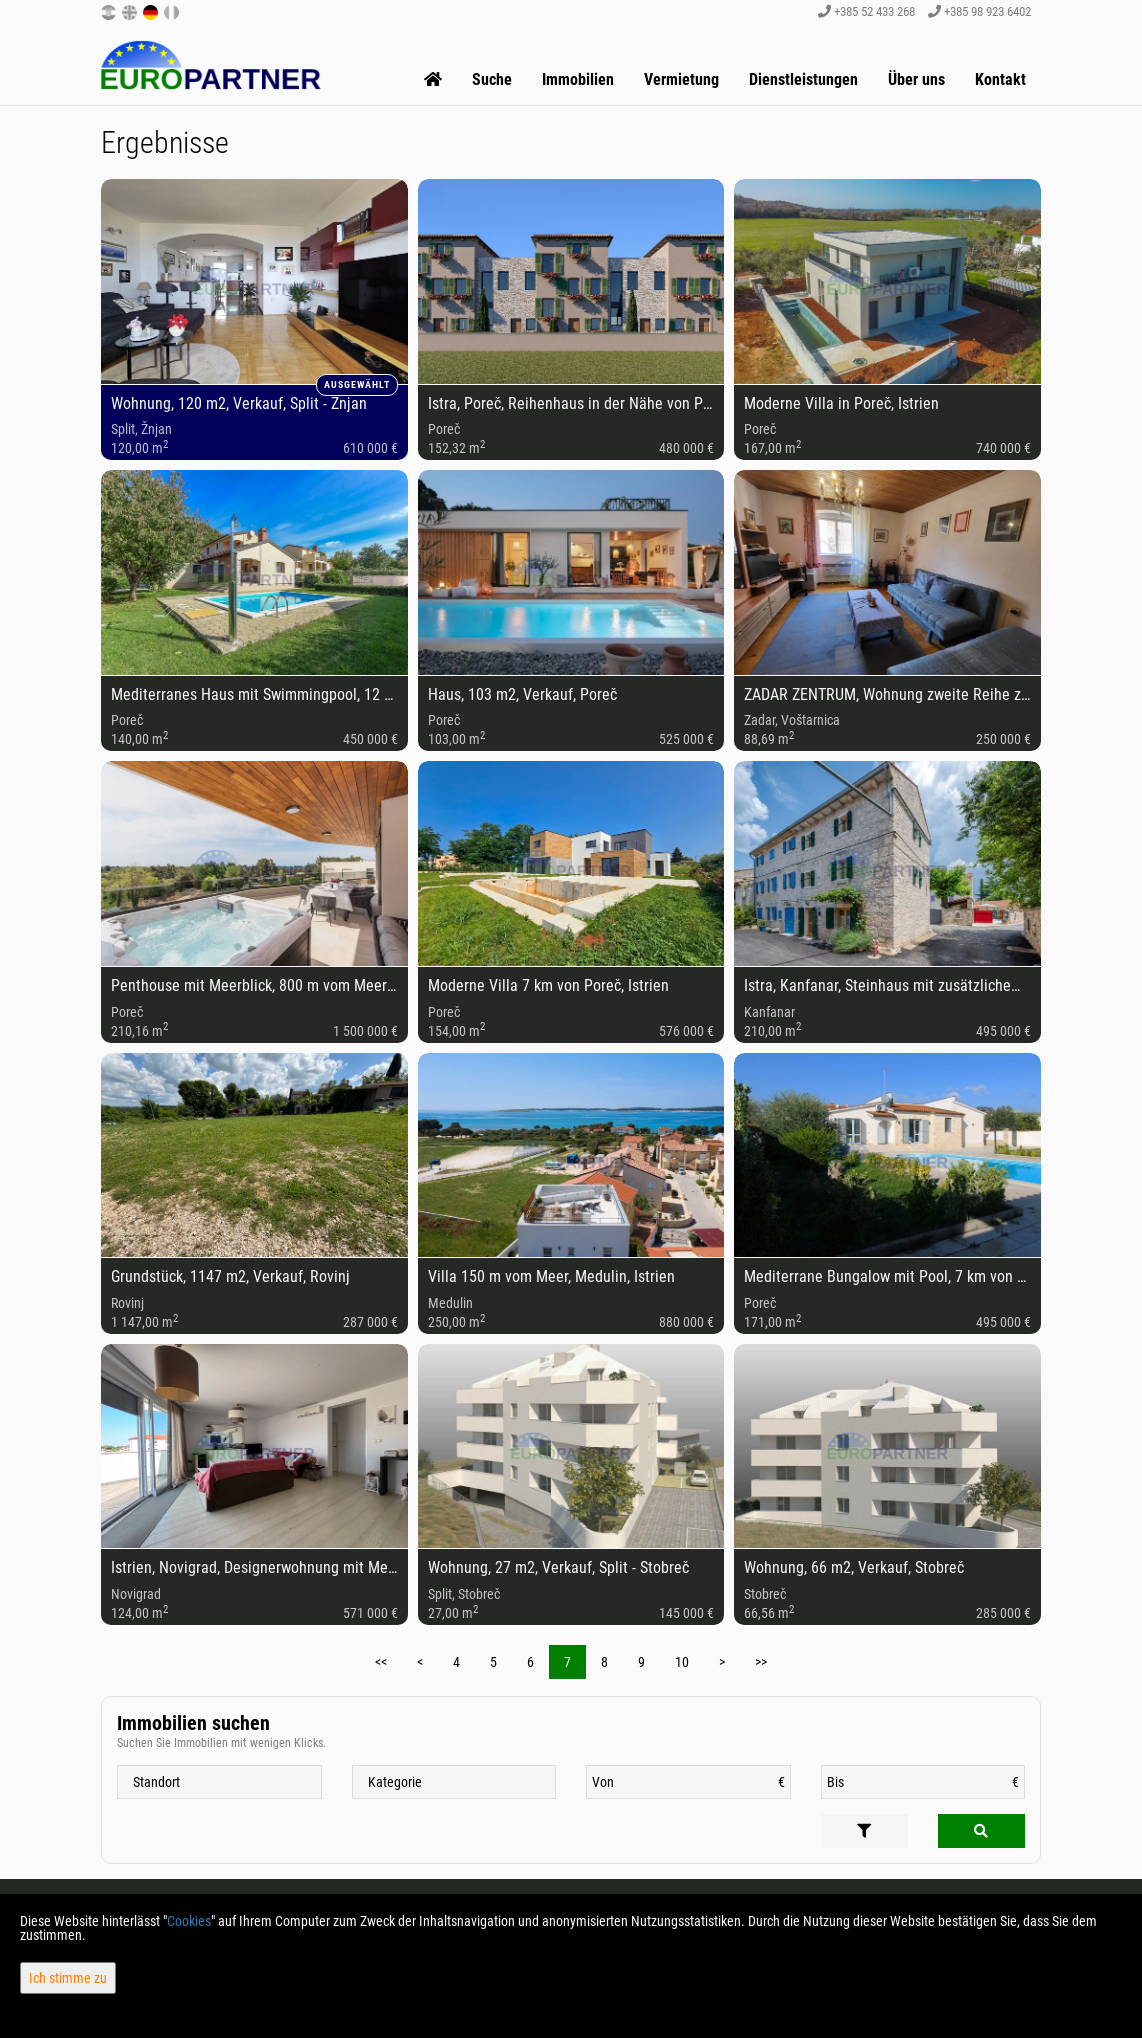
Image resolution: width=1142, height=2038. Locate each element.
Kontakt (1000, 79)
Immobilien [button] (578, 79)
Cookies (189, 1921)
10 (682, 1662)
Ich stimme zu (68, 1978)
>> (761, 1662)
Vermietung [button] (681, 79)
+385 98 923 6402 (979, 11)
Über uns (916, 79)
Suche (492, 79)
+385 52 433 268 (866, 11)
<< (381, 1662)
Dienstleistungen (803, 79)
